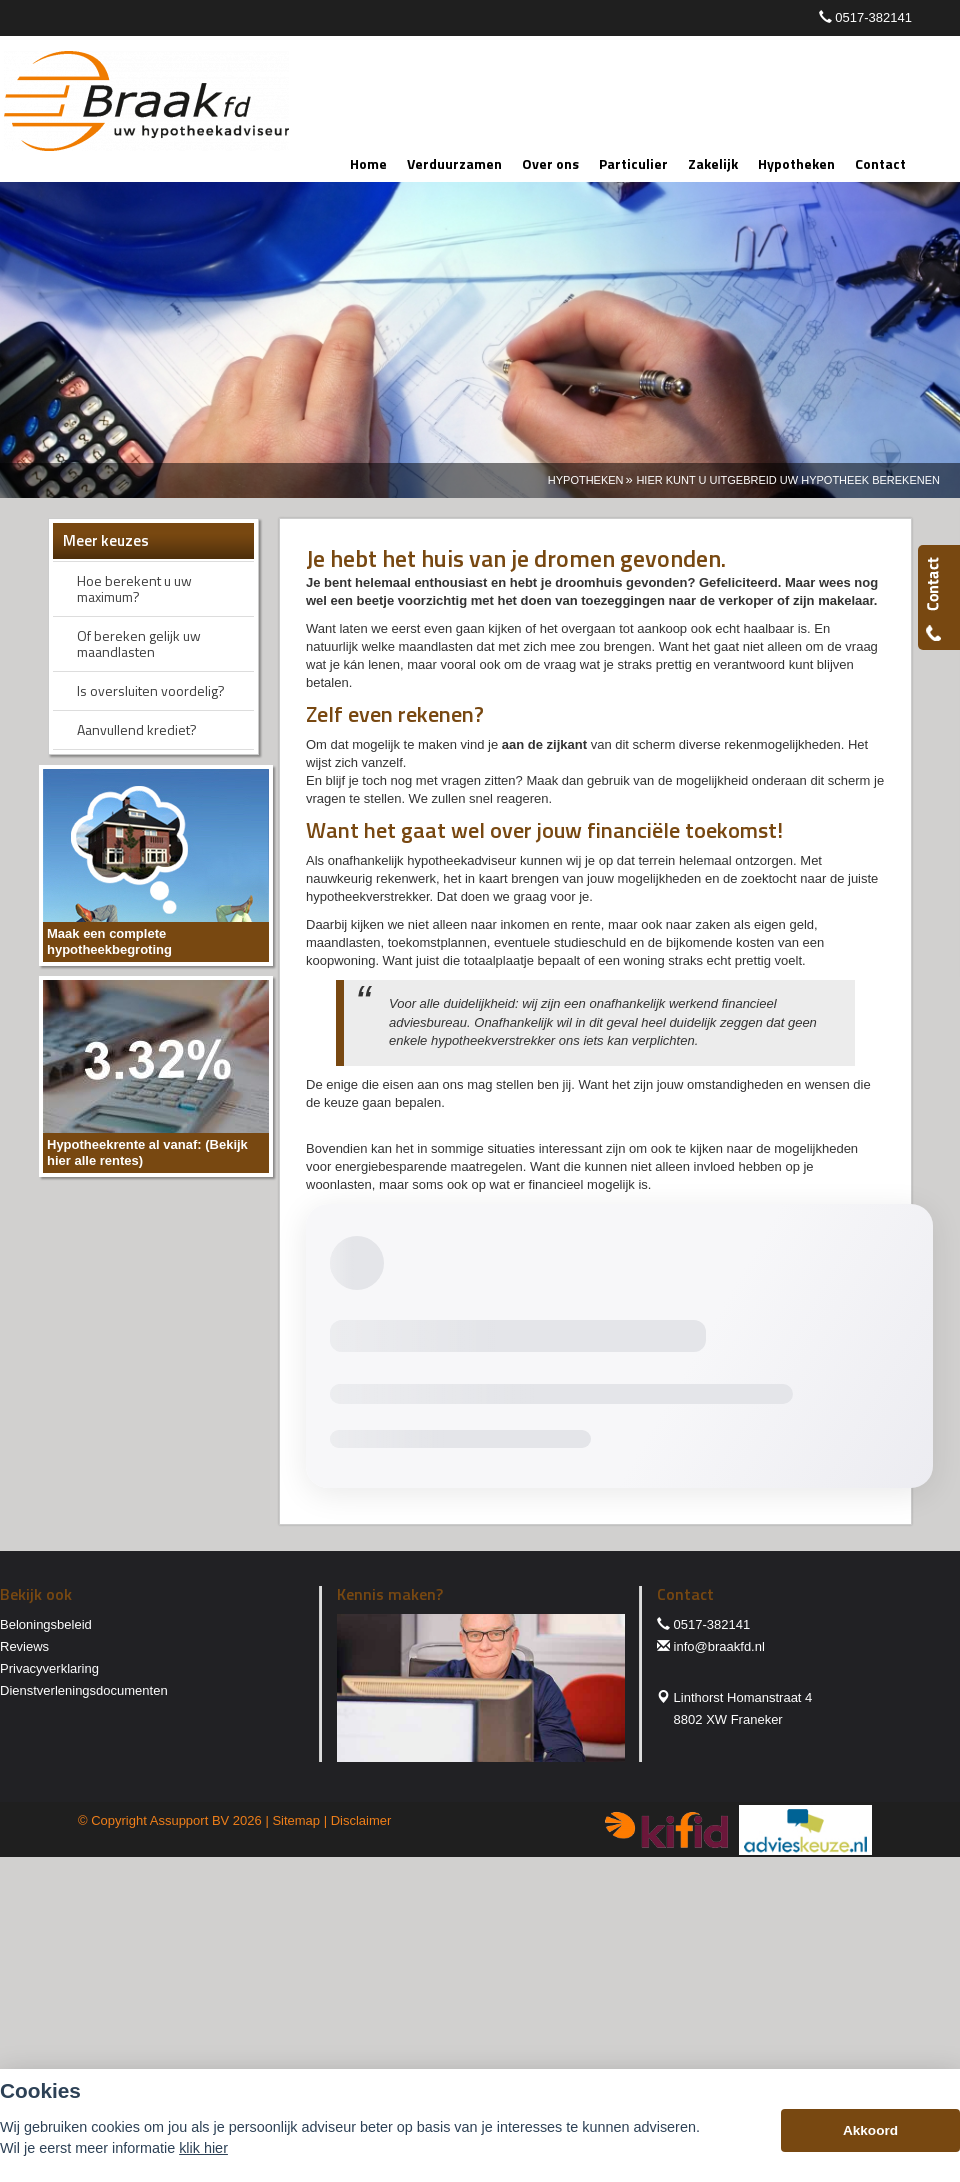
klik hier (203, 2148)
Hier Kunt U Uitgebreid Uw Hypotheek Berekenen (788, 480)
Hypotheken (586, 480)
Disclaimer (361, 1820)
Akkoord (870, 2130)
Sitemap (296, 1820)
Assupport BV (190, 1820)
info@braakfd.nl (719, 1646)
